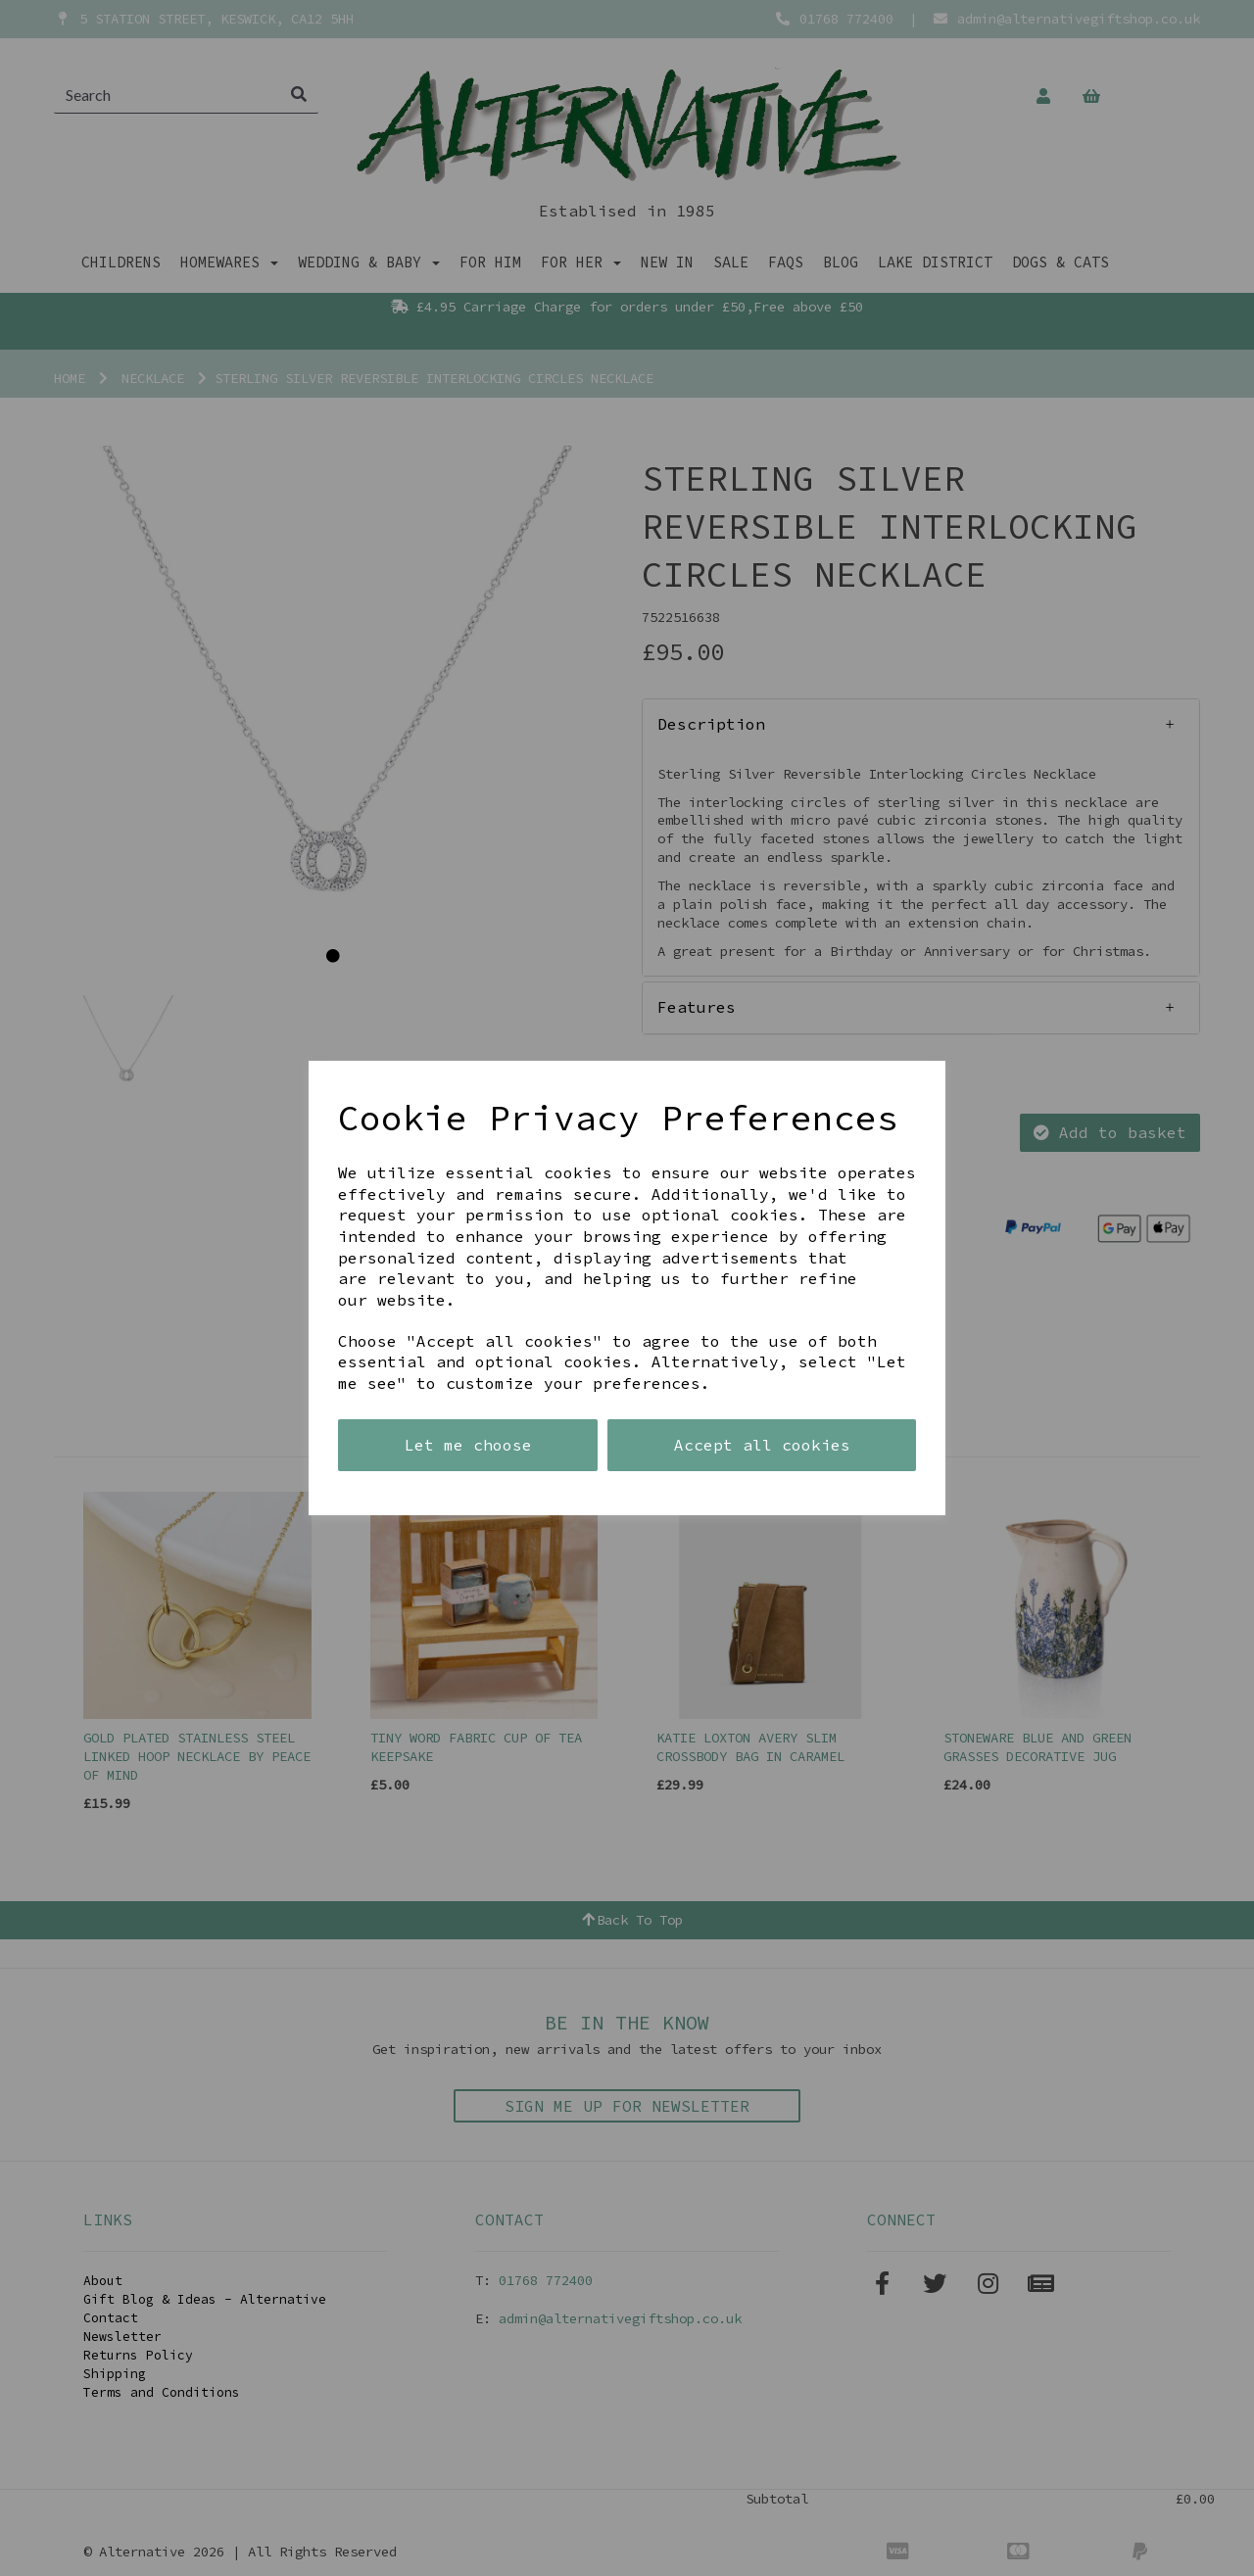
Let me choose (468, 1445)
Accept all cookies (762, 1445)
